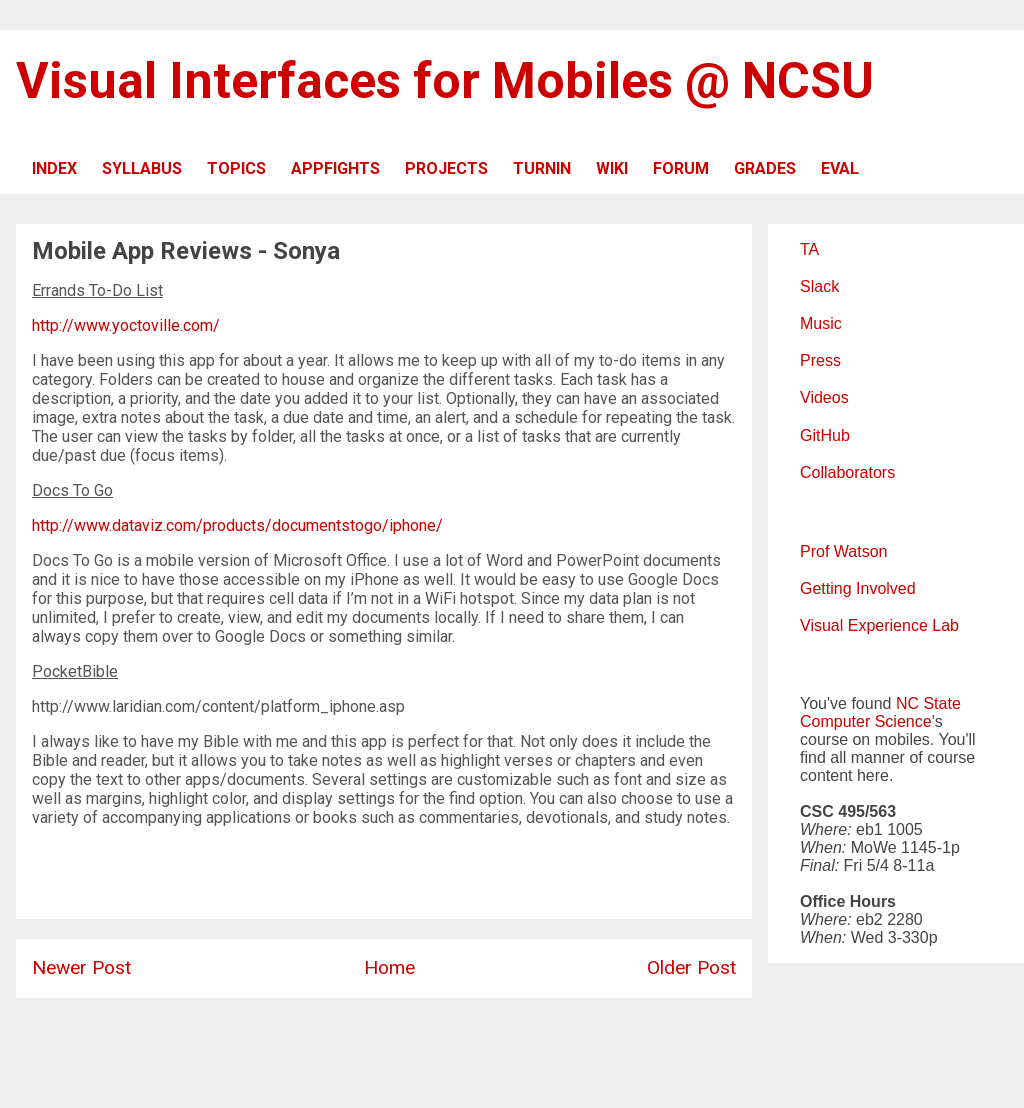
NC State (928, 703)
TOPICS (236, 168)
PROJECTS (446, 168)
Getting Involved (858, 588)
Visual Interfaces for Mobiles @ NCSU (445, 81)
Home (389, 967)
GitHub (825, 435)
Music (821, 323)
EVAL (840, 168)
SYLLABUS (142, 168)
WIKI (612, 168)
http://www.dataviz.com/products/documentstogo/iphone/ (237, 525)
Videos (824, 397)
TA (809, 249)
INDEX (54, 168)
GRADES (765, 168)
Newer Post (81, 967)
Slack (819, 286)
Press (820, 360)
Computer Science (866, 721)
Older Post (691, 967)
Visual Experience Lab (879, 625)
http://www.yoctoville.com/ (126, 325)
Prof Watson (843, 551)
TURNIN (542, 168)
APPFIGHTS (335, 168)
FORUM (681, 168)
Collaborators (847, 472)
